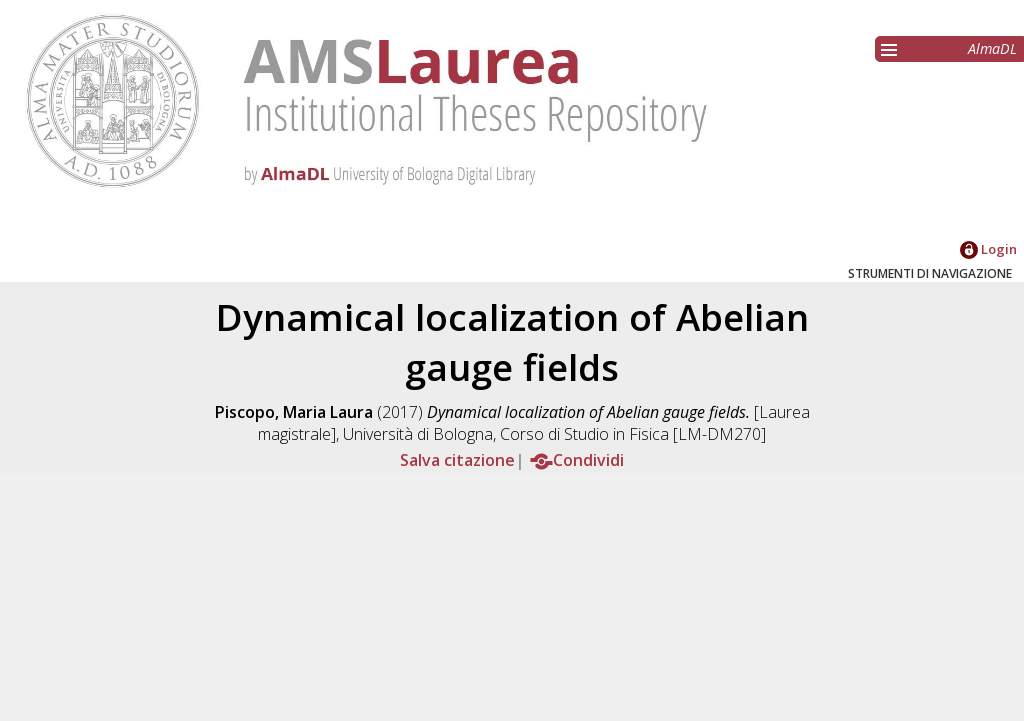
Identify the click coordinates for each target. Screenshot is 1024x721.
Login (988, 249)
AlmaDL (992, 48)
